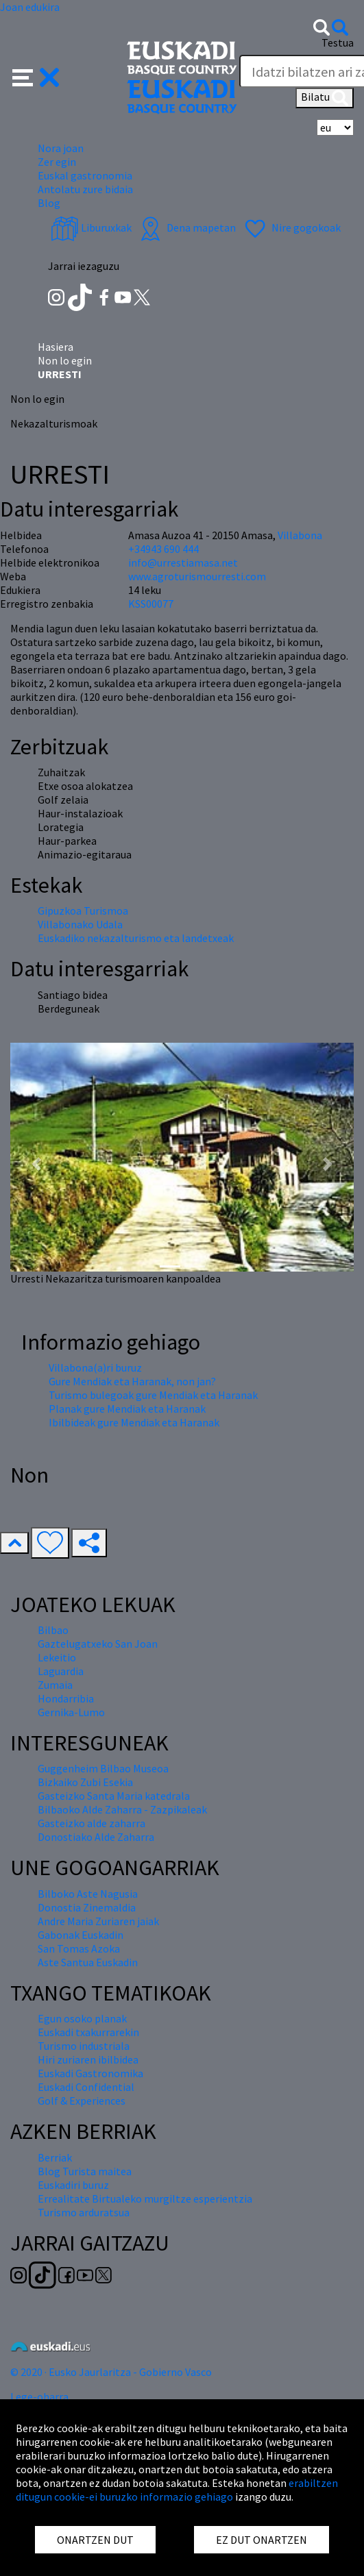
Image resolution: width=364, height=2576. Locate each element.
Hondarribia (66, 1698)
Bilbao (53, 1630)
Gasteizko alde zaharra (91, 1823)
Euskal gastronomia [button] (85, 175)
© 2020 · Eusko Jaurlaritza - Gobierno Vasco (111, 2372)
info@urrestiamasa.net (183, 562)
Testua (337, 42)
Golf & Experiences (81, 2100)
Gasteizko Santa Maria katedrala (114, 1796)
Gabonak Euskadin (80, 1935)
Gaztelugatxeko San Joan (98, 1643)
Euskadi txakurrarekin (88, 2032)
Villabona (300, 535)
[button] (36, 76)
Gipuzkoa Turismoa (83, 910)
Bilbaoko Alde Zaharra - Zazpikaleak (122, 1809)
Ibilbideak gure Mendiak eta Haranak (134, 1422)
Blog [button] (49, 203)
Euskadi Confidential (86, 2087)
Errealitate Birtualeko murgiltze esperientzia (145, 2198)
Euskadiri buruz (73, 2185)
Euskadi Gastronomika (90, 2073)
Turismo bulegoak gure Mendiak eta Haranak (153, 1395)
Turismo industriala (84, 2046)
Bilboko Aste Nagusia (88, 1893)
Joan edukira (30, 7)
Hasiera (55, 347)
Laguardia (61, 1671)
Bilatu (324, 98)
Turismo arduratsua (84, 2212)
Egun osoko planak (82, 2018)
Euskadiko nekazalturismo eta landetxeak (136, 938)
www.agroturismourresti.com (197, 576)
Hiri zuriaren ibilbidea (88, 2059)
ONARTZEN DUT (95, 2540)
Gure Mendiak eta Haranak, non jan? (132, 1381)
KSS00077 (150, 603)
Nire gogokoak (291, 227)
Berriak (55, 2157)
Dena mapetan (186, 227)
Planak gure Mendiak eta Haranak (127, 1408)
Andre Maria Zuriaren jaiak (98, 1921)
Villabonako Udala (80, 924)
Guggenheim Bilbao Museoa (103, 1768)
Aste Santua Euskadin (88, 1962)
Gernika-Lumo (71, 1712)
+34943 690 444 (163, 549)
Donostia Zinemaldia (87, 1907)
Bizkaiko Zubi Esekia (85, 1782)
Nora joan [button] (61, 148)
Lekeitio (57, 1657)
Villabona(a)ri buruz (95, 1367)
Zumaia (55, 1685)
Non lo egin (65, 360)
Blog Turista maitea (85, 2171)
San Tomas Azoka (79, 1948)
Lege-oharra (39, 2396)
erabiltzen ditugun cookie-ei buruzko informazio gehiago (177, 2489)
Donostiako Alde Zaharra (96, 1837)
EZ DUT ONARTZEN (261, 2540)
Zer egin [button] (57, 162)
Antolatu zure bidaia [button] (85, 189)
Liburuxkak (91, 227)
